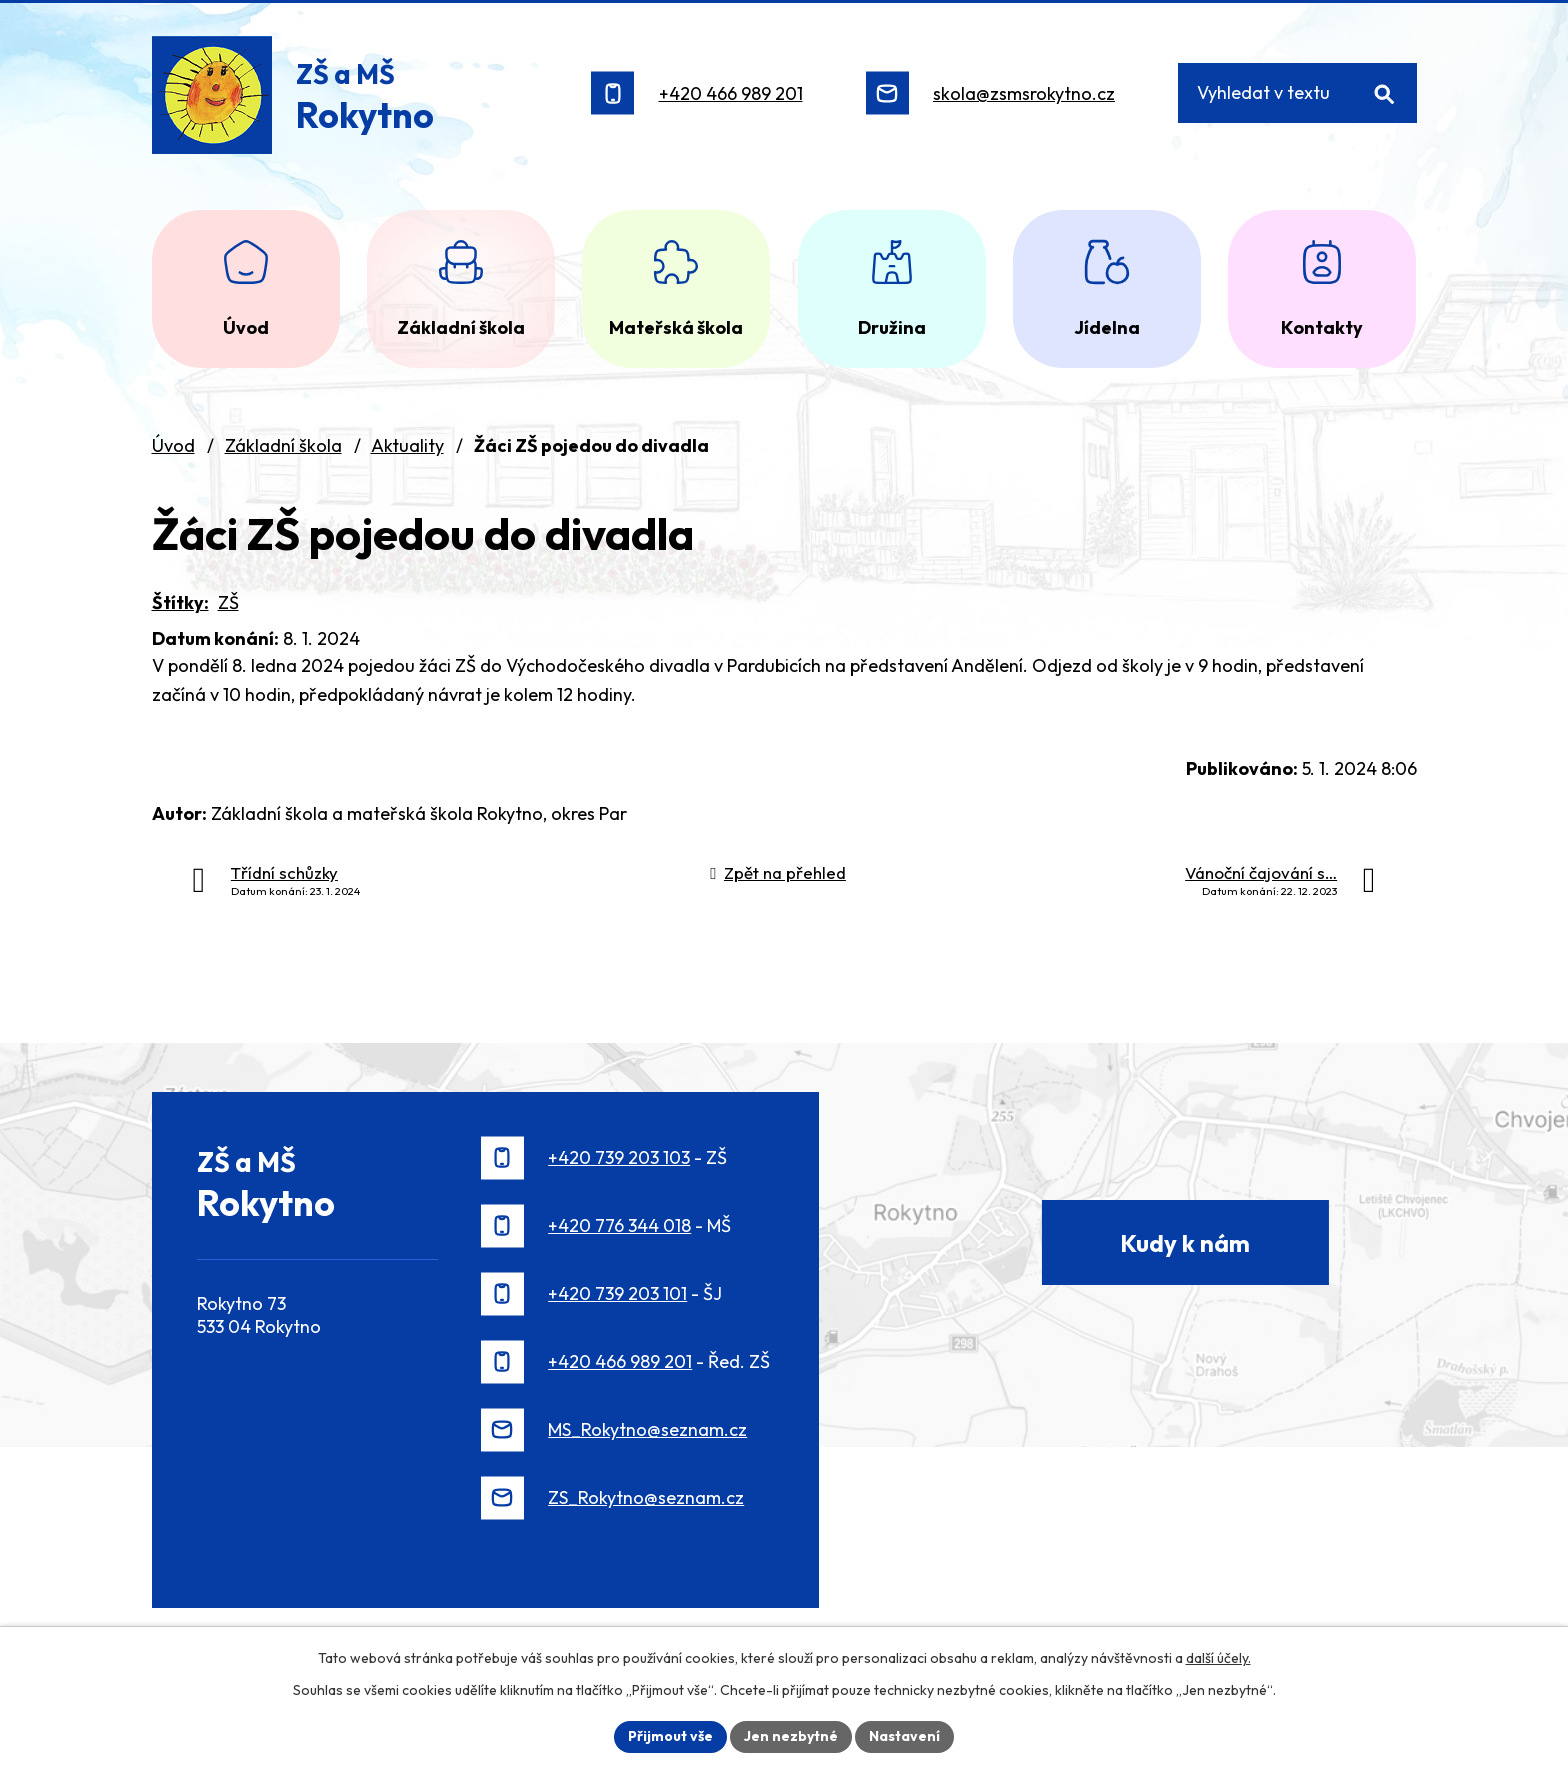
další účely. (1218, 1658)
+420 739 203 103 (619, 1157)
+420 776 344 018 (619, 1225)
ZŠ (228, 602)
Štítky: (180, 602)
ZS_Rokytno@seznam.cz (646, 1497)
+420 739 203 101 (617, 1293)
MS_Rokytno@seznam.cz (647, 1429)
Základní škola (283, 445)
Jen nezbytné (791, 1736)
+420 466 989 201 (731, 93)
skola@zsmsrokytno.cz (1024, 93)
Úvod (173, 445)
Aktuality (407, 445)
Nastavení (904, 1736)
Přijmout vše (670, 1736)
